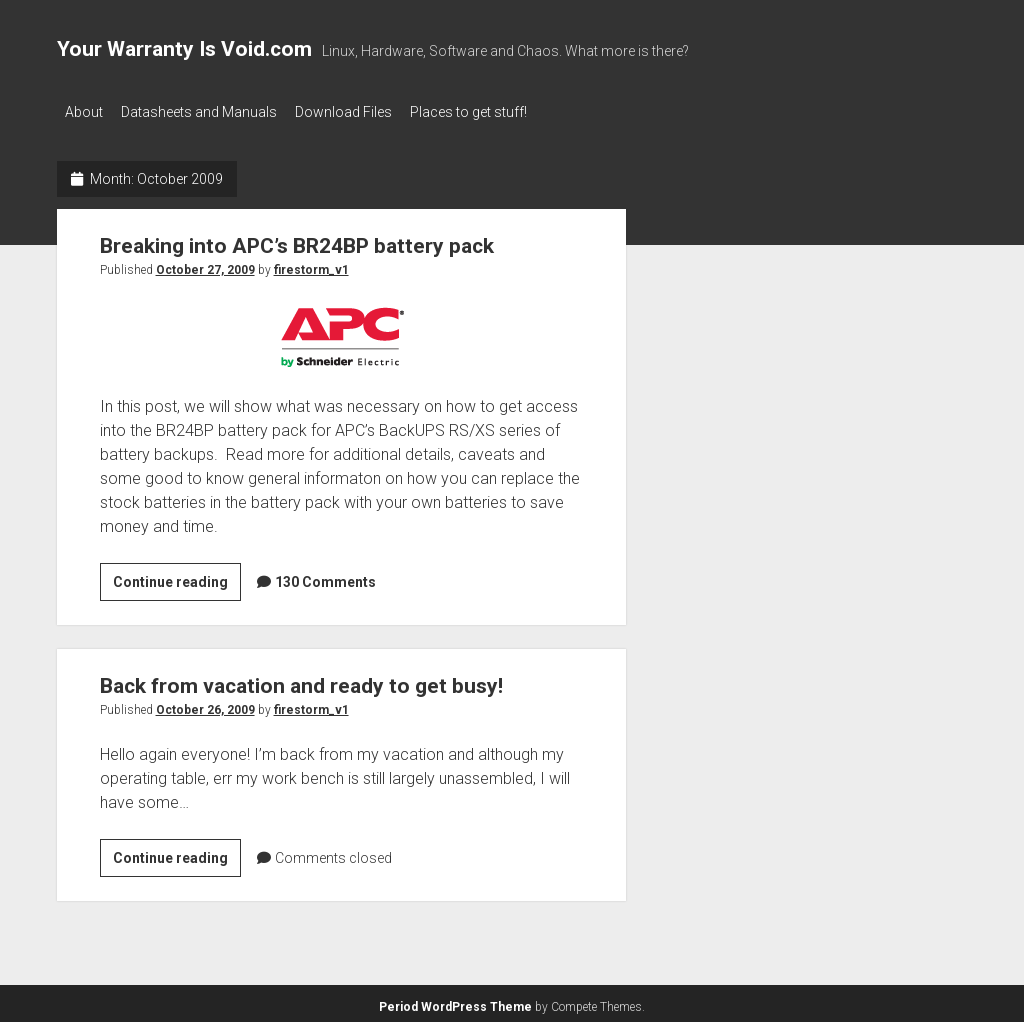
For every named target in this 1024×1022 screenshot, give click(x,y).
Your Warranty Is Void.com (184, 49)
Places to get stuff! (492, 112)
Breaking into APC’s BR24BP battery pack (297, 241)
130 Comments (325, 577)
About (84, 112)
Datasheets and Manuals (207, 112)
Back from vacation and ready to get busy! (301, 681)
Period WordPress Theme (455, 1002)
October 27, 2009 (205, 265)
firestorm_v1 (311, 265)
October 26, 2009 (205, 705)
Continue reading (177, 580)
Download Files (359, 112)
